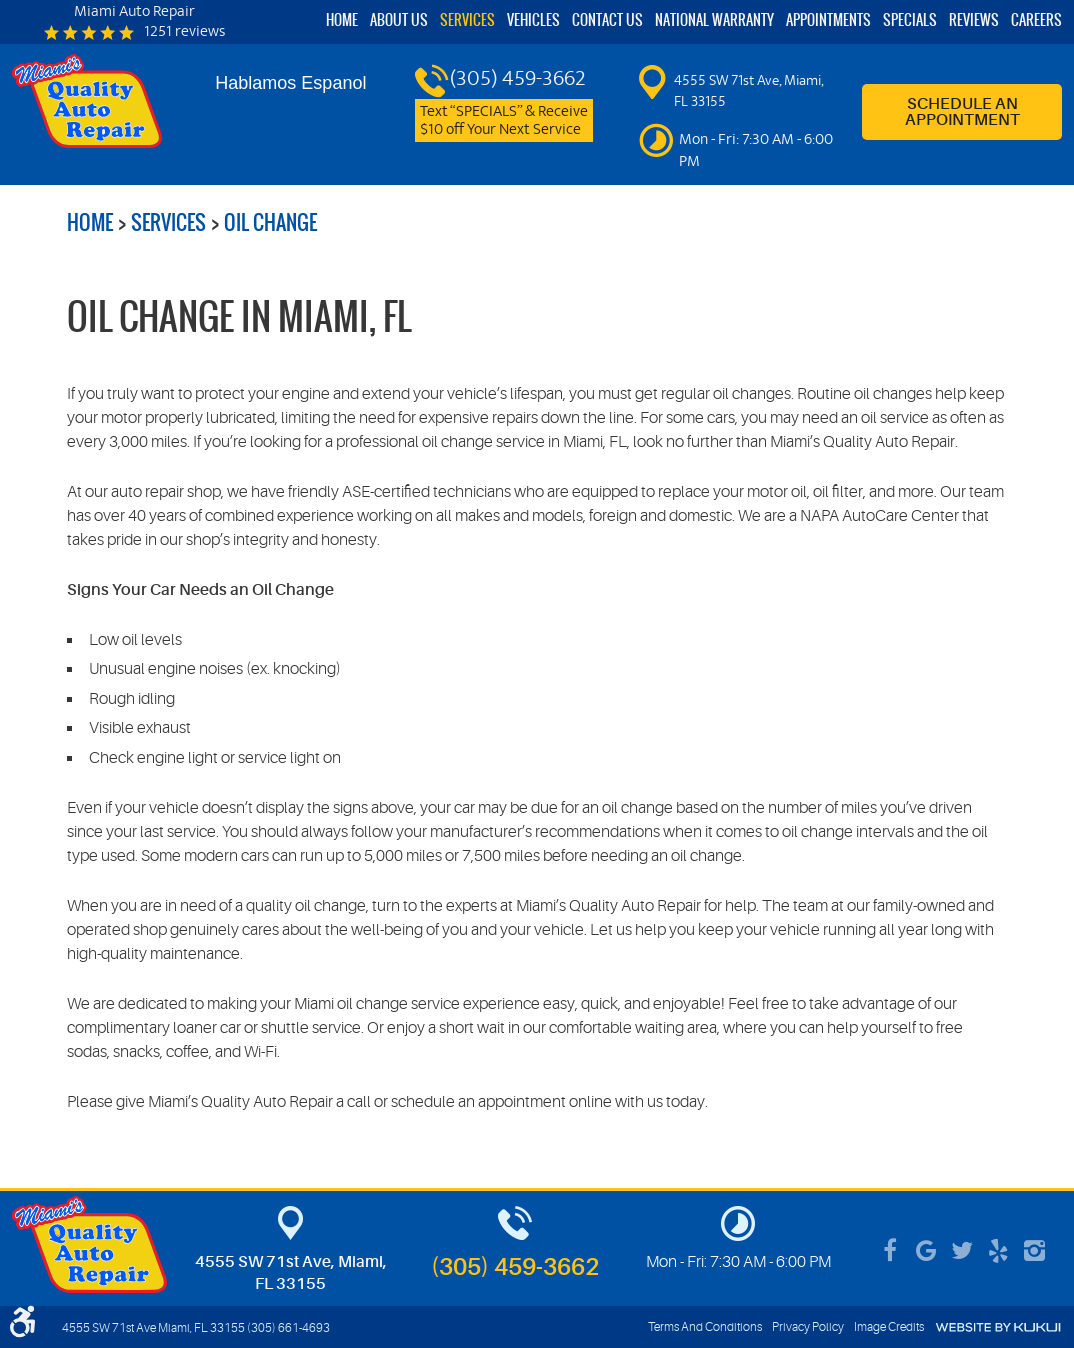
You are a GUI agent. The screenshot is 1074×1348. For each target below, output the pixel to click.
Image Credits (889, 1327)
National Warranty (714, 20)
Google (926, 1251)
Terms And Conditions (705, 1327)
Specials (910, 20)
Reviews (974, 20)
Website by (998, 1327)
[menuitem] (342, 21)
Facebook (890, 1251)
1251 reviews (184, 33)
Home (342, 20)
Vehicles (533, 20)
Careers (1036, 20)
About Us (399, 20)
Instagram (1034, 1251)
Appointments (828, 20)
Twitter (962, 1251)
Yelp (998, 1251)
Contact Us (607, 20)
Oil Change (270, 222)
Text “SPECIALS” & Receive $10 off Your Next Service (504, 121)
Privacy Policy (808, 1327)
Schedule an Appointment (962, 112)
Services (467, 20)
